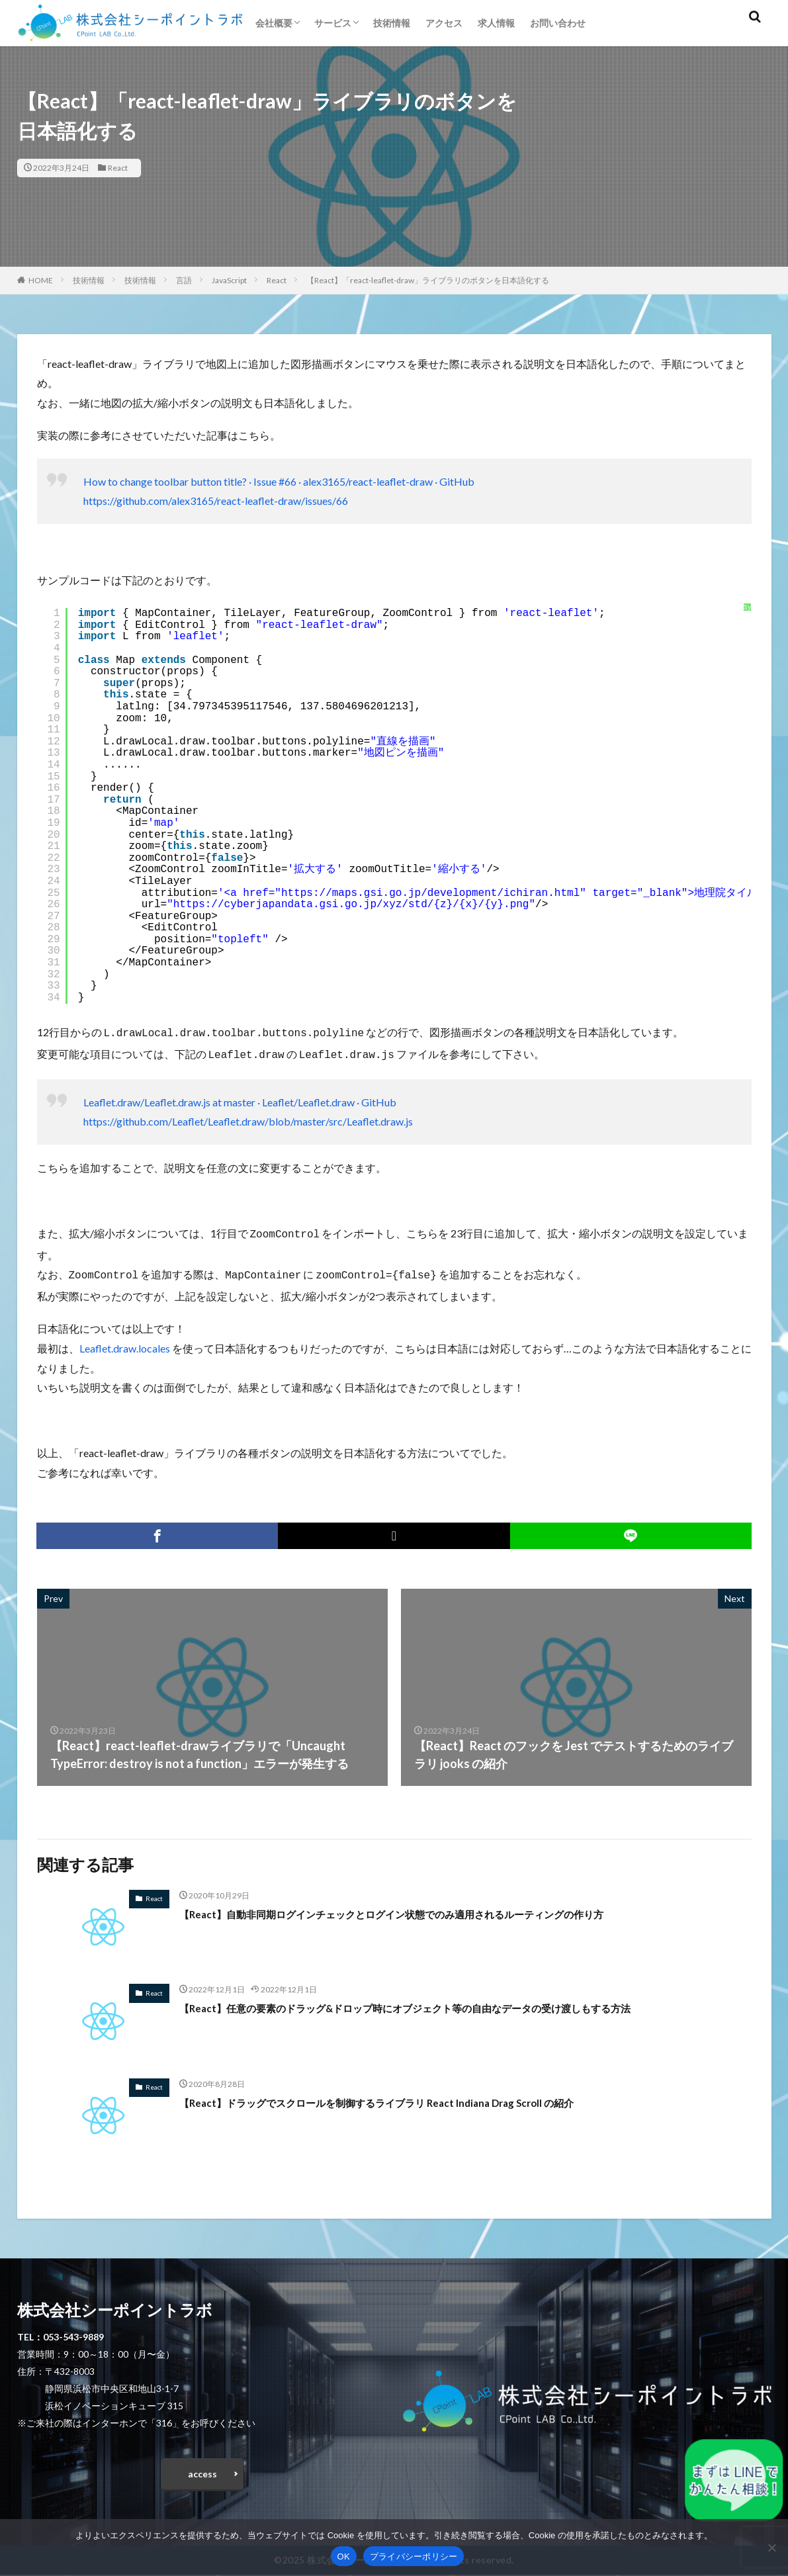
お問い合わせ (558, 22)
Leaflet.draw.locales (124, 1343)
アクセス (443, 22)
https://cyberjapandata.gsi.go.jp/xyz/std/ (303, 904)
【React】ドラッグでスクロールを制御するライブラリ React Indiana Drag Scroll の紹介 (414, 2097)
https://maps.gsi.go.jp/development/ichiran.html (430, 893)
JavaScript (229, 280)
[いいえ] (771, 2547)
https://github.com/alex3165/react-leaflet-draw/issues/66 (215, 500)
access (202, 2471)
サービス (332, 22)
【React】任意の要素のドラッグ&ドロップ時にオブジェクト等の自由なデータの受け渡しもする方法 (449, 2002)
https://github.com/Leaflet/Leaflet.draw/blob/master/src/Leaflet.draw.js (248, 1118)
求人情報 (496, 22)
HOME (40, 280)
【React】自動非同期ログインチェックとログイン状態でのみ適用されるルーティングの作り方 (433, 1908)
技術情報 (391, 22)
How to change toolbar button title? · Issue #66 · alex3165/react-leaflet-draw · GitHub (278, 481)
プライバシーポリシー (414, 2556)
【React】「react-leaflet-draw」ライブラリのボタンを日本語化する (427, 280)
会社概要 (273, 22)
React (118, 168)
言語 (184, 280)
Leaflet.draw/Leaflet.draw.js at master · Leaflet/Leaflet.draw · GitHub (239, 1099)
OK (343, 2556)
